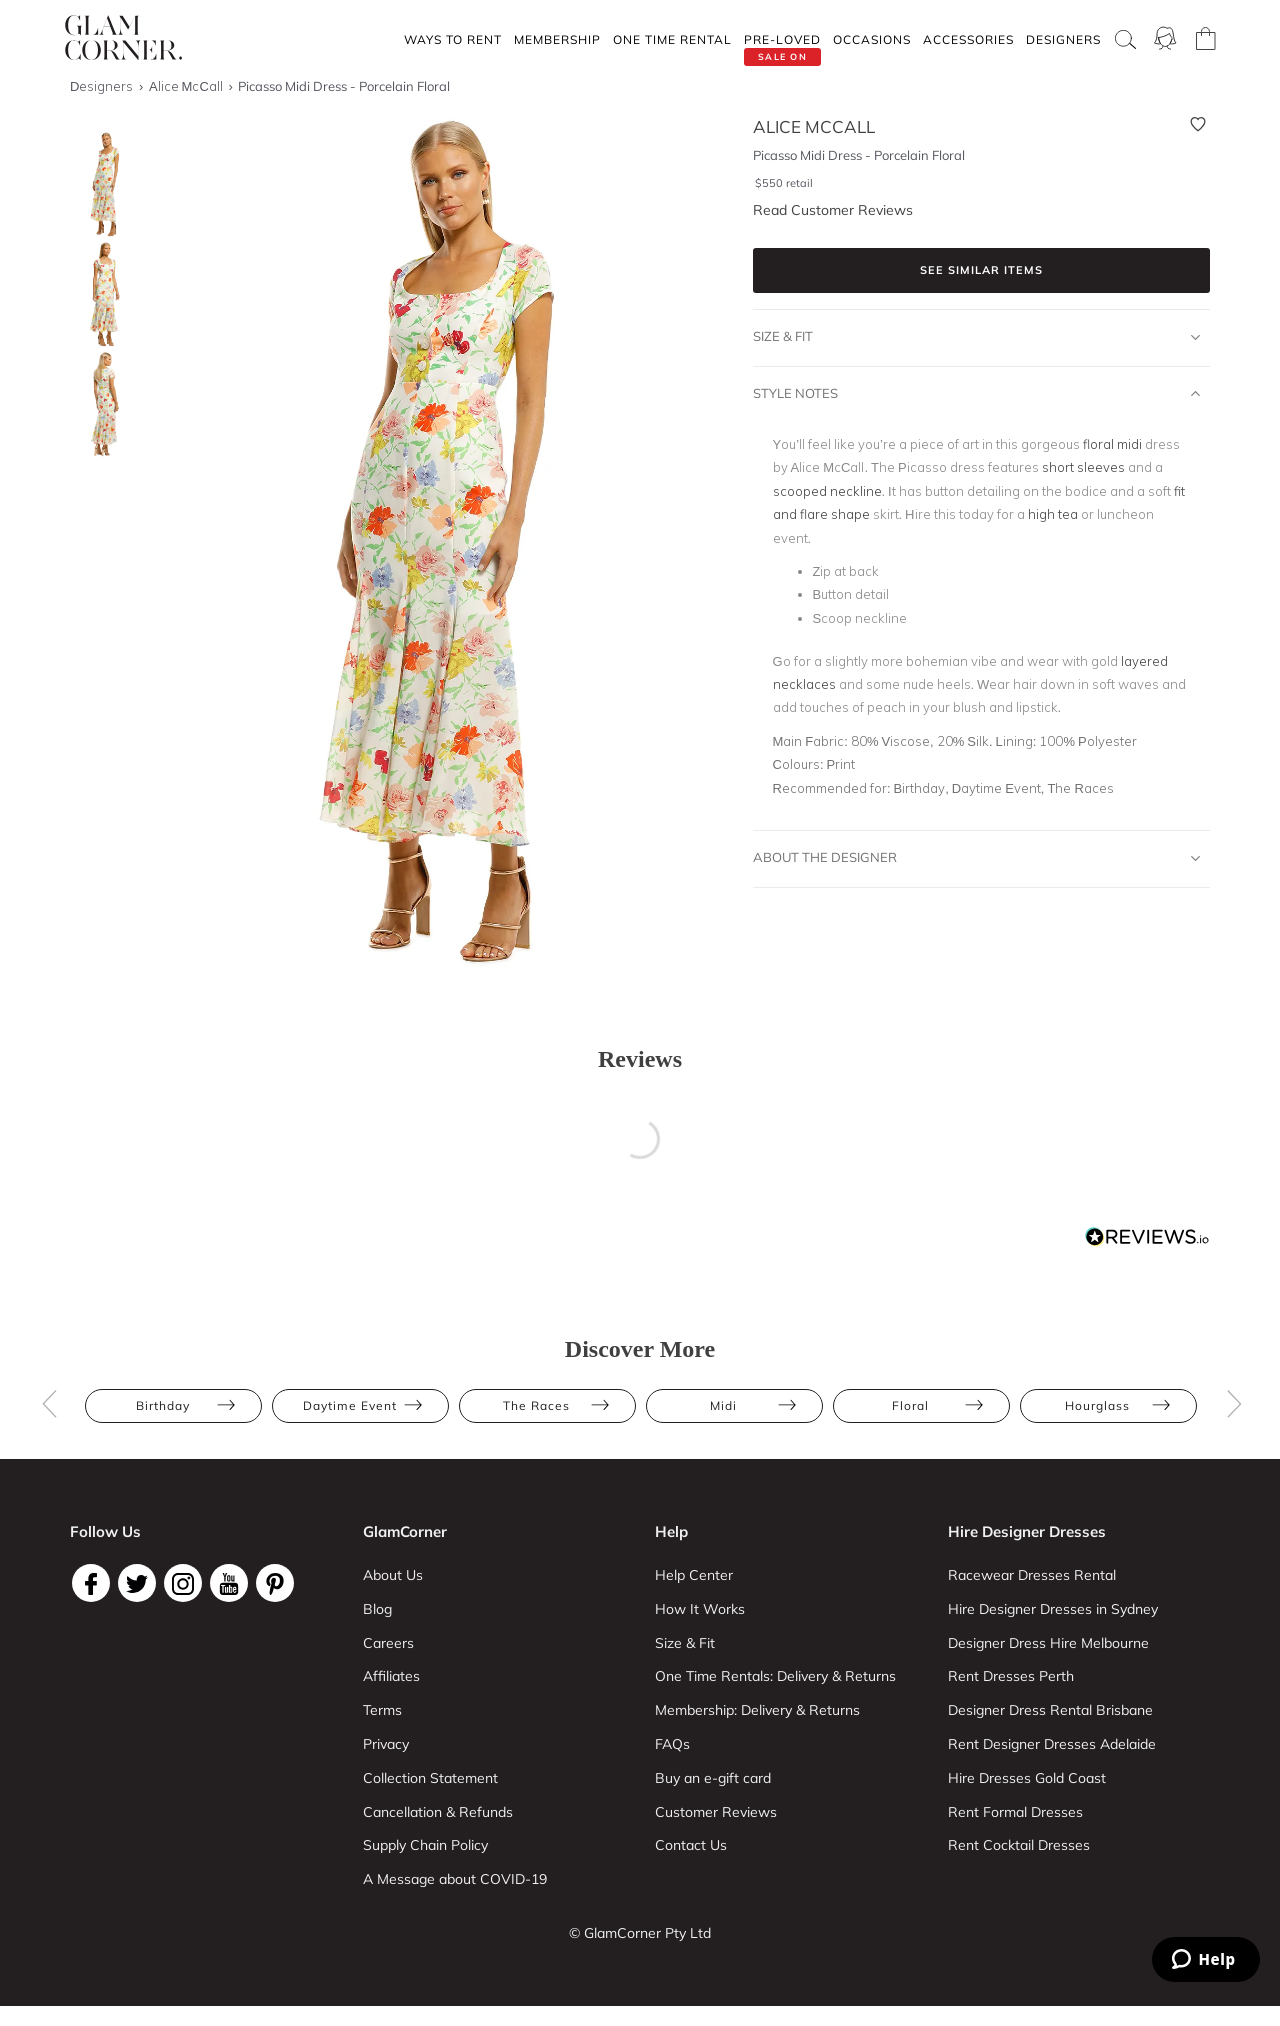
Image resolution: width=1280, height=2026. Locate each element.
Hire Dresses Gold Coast (1027, 1778)
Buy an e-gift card (713, 1778)
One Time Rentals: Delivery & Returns (775, 1676)
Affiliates (391, 1676)
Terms (382, 1710)
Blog (377, 1609)
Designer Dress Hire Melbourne (1048, 1643)
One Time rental (672, 39)
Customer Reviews (716, 1812)
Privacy (386, 1744)
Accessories (968, 39)
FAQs (672, 1744)
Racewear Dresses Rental (1032, 1575)
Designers (1063, 39)
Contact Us (691, 1845)
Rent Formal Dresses (1015, 1812)
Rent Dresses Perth (1011, 1676)
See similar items (981, 270)
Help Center (694, 1575)
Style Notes (977, 394)
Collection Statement (430, 1778)
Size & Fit (977, 337)
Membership (557, 39)
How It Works (700, 1609)
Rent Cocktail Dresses (1019, 1845)
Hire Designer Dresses (1027, 1531)
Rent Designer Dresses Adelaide (1052, 1744)
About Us (393, 1575)
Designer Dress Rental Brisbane (1050, 1710)
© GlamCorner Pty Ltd (640, 1933)
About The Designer (977, 858)
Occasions (872, 39)
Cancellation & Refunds (438, 1812)
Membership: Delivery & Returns (757, 1710)
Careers (388, 1643)
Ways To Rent (453, 39)
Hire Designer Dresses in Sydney (1053, 1609)
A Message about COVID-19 (455, 1879)
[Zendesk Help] (1206, 1959)
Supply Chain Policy (425, 1845)
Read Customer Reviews (833, 210)
